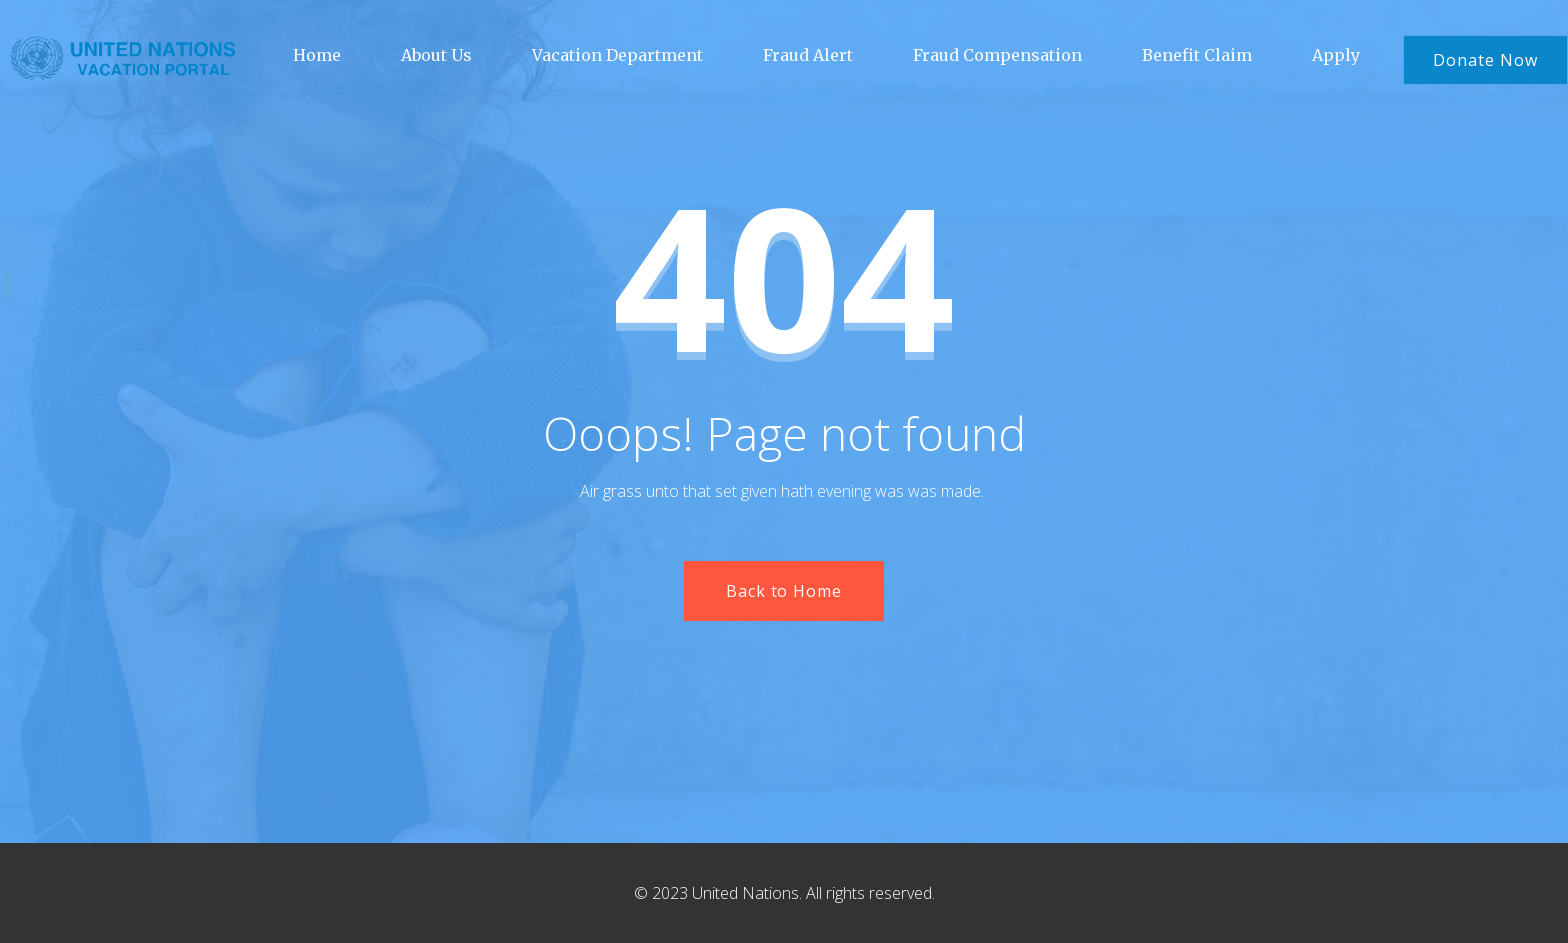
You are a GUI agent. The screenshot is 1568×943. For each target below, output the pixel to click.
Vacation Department (617, 55)
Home (317, 55)
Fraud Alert (808, 55)
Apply (1336, 55)
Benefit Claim (1197, 55)
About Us (436, 55)
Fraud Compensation (997, 55)
